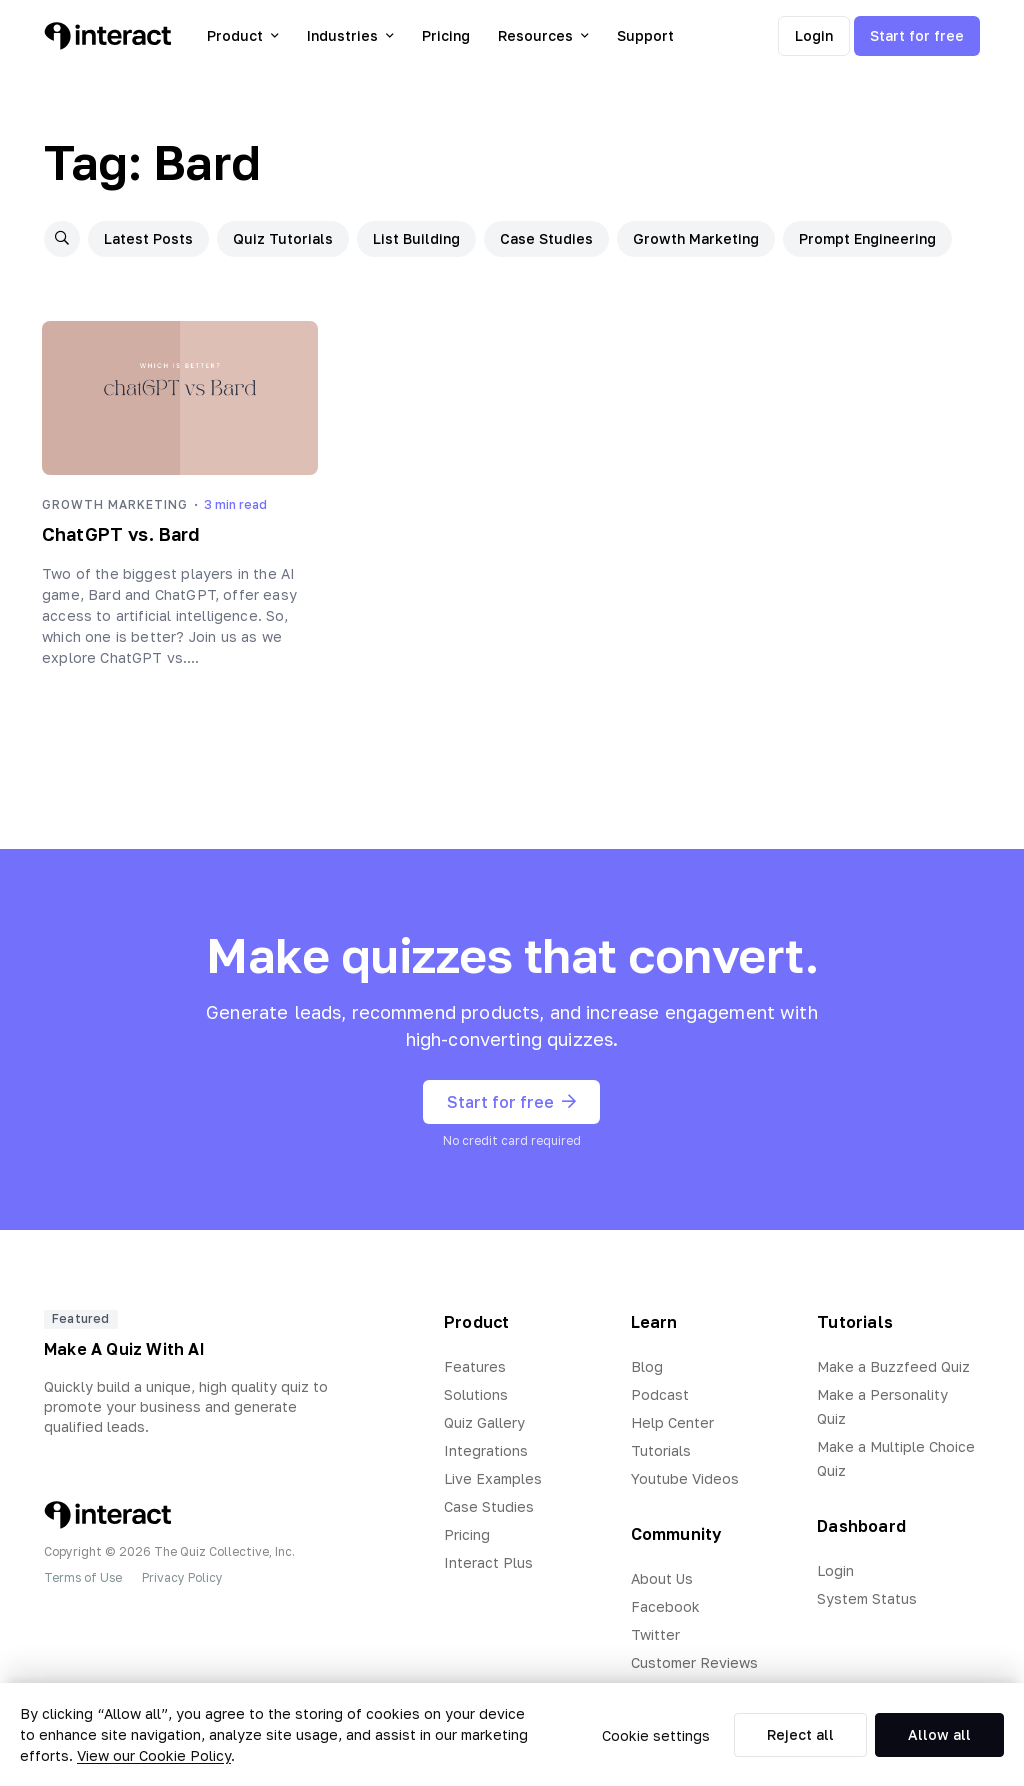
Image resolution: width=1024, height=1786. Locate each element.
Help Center (672, 1422)
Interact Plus (488, 1562)
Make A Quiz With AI (124, 1349)
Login (814, 35)
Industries (350, 35)
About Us (662, 1578)
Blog (647, 1366)
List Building (416, 238)
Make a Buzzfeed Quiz (893, 1366)
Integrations (486, 1450)
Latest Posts (148, 238)
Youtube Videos (685, 1478)
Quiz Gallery (484, 1422)
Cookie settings (656, 1735)
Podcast (660, 1394)
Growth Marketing (696, 238)
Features (475, 1366)
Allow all (939, 1734)
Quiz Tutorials (283, 238)
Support (645, 35)
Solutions (476, 1394)
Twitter (655, 1634)
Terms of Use (83, 1577)
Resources (543, 35)
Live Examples (493, 1478)
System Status (867, 1598)
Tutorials (661, 1450)
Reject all (800, 1734)
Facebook (665, 1606)
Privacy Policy (182, 1577)
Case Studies (546, 238)
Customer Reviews (694, 1662)
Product (243, 35)
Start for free (917, 35)
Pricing (446, 35)
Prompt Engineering (867, 238)
